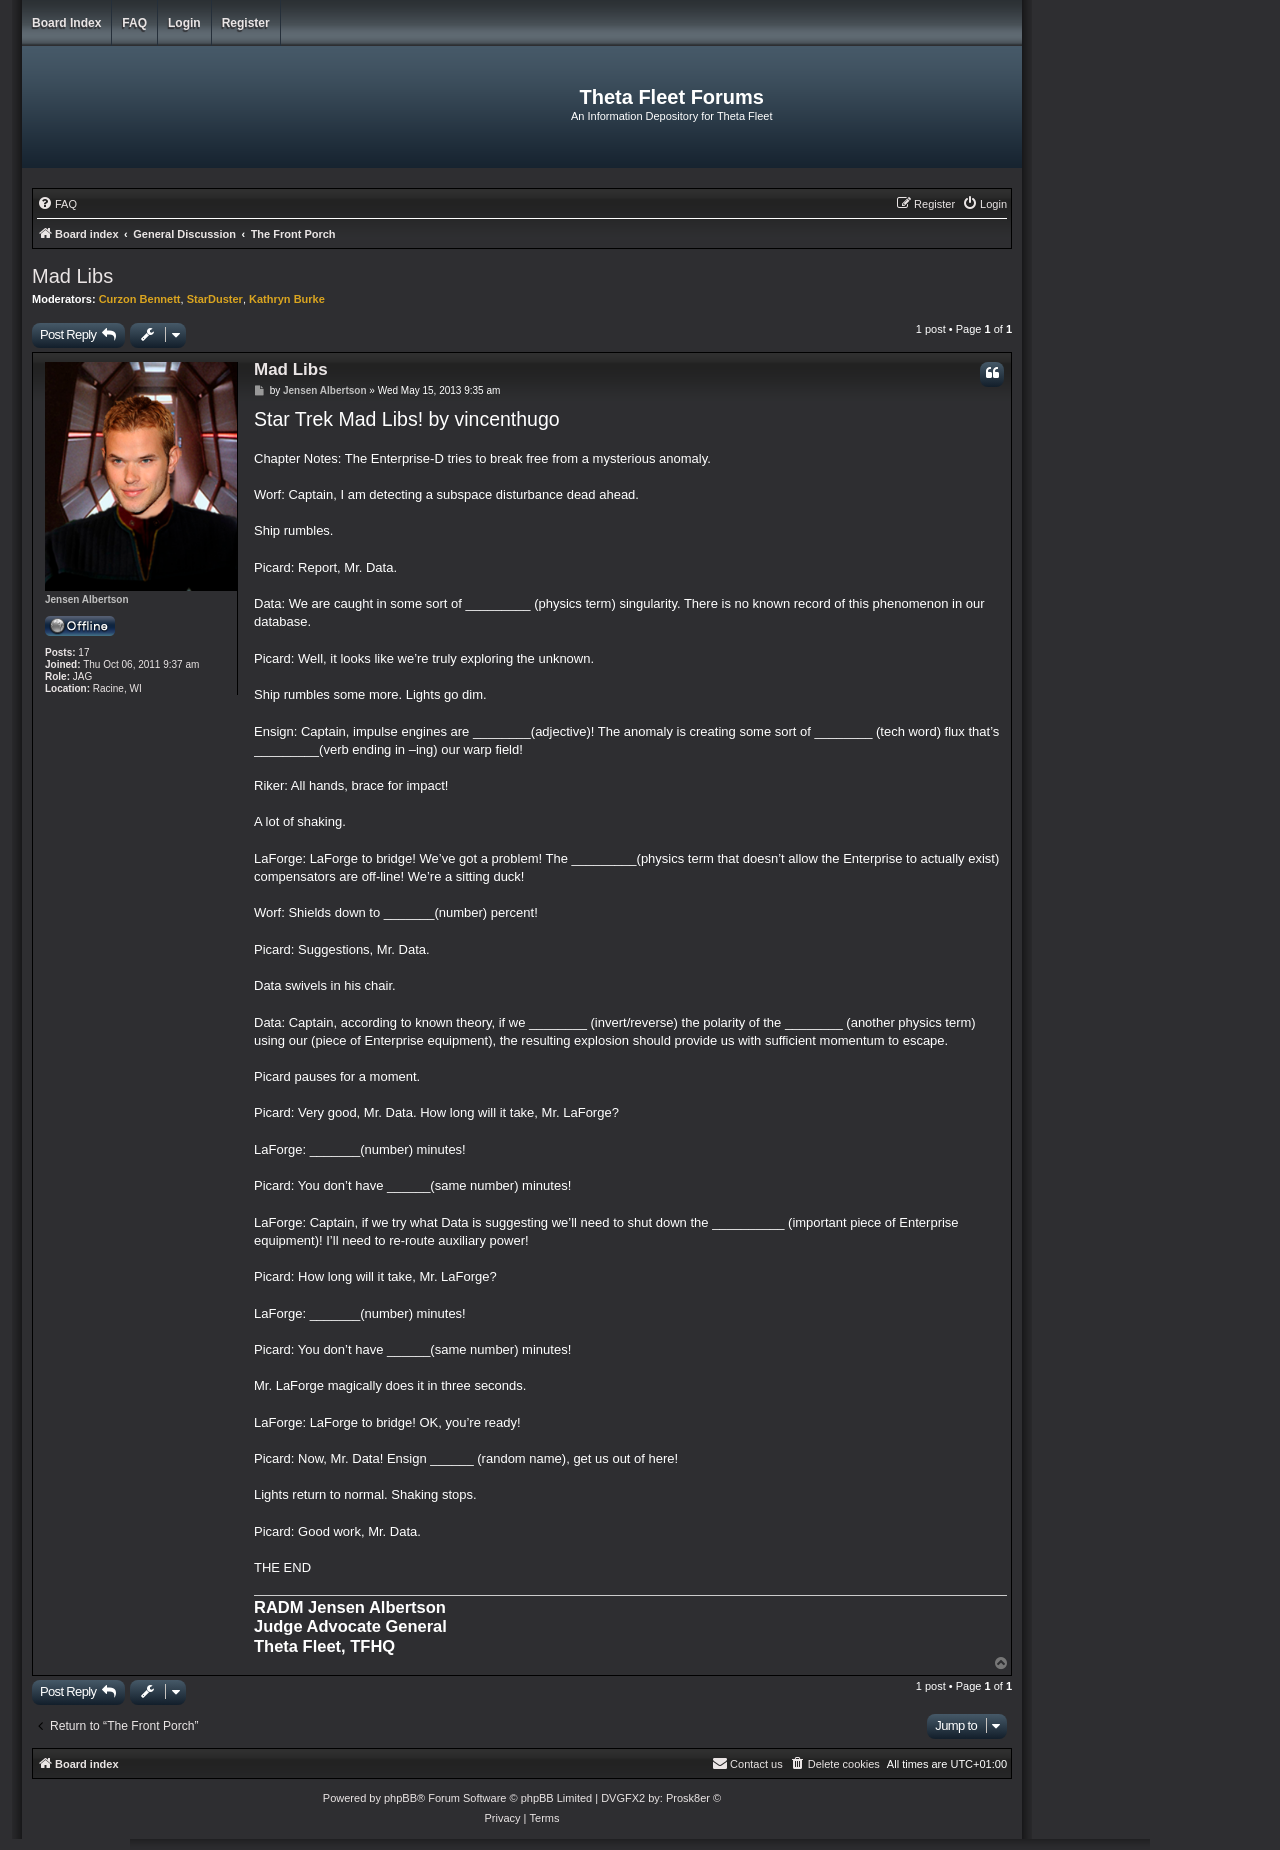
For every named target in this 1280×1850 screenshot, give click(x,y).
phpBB (400, 1798)
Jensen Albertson (87, 599)
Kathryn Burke (287, 299)
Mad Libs (72, 276)
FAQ (134, 23)
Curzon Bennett (140, 299)
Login (184, 23)
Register (246, 23)
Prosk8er (688, 1798)
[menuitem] (57, 204)
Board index (66, 23)
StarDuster (215, 299)
